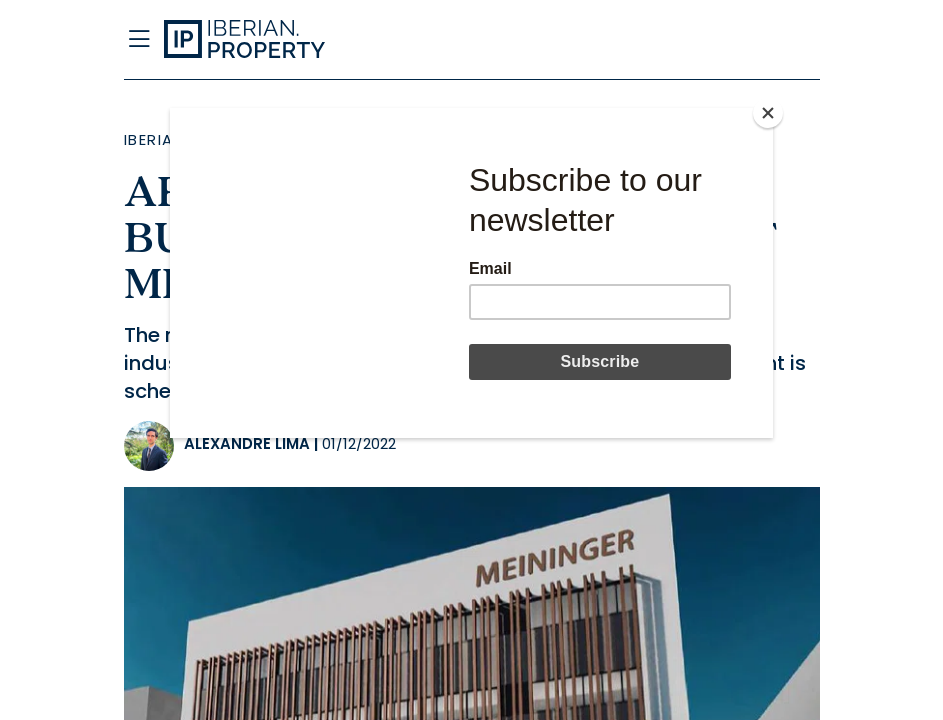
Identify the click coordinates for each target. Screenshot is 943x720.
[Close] (768, 113)
